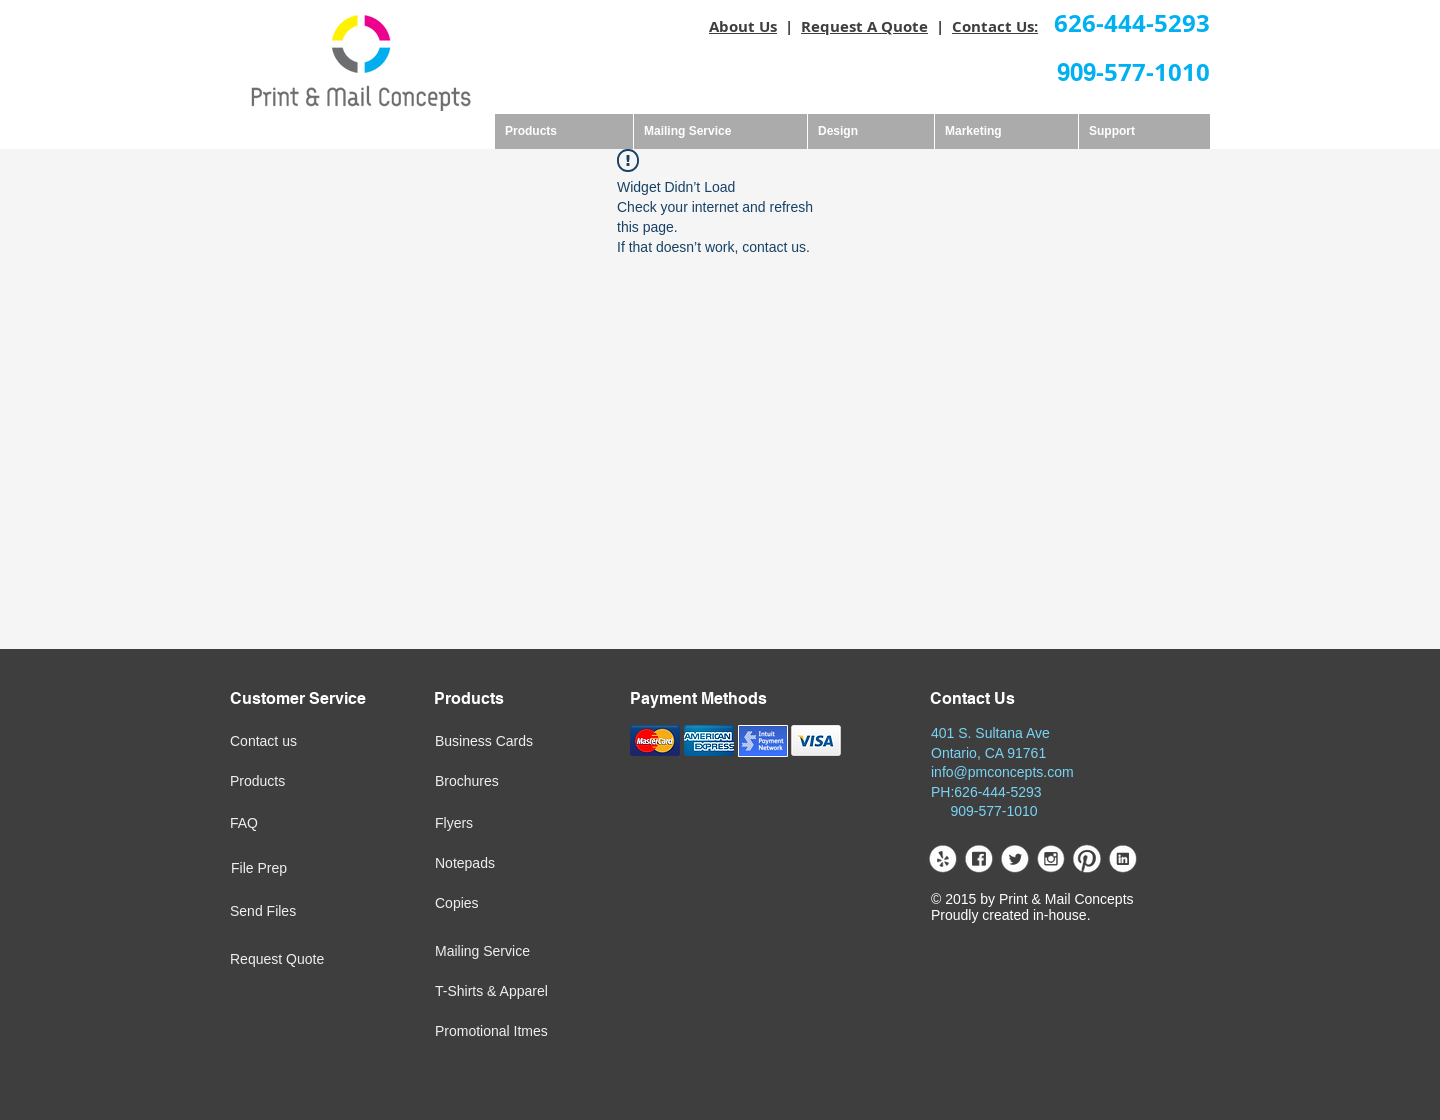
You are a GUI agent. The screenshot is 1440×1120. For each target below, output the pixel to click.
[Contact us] (297, 742)
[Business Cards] (533, 742)
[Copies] (517, 904)
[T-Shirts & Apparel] (549, 992)
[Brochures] (500, 782)
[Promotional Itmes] (548, 1032)
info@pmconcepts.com (1002, 772)
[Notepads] (502, 864)
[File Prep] (296, 869)
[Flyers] (497, 824)
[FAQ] (295, 824)
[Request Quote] (322, 960)
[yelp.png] (942, 858)
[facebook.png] (978, 858)
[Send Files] (295, 912)
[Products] (295, 782)
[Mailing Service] (529, 952)
